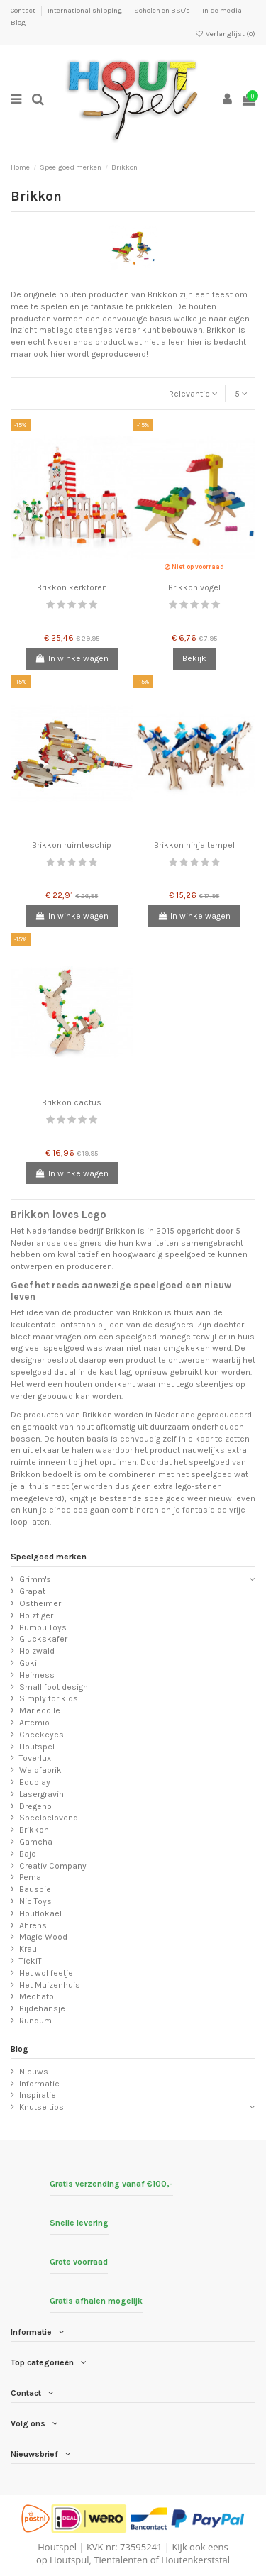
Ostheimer (40, 1603)
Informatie (39, 2084)
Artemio (34, 1723)
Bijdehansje (42, 2008)
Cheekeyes (41, 1735)
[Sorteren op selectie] (194, 393)
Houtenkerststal (195, 2559)
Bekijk (194, 658)
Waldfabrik (40, 1770)
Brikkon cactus (71, 1102)
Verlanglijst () (225, 34)
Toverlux (35, 1758)
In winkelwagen (72, 658)
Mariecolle (39, 1710)
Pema (30, 1877)
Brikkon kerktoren (72, 587)
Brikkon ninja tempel (194, 845)
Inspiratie (37, 2095)
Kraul (29, 1949)
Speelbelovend (48, 1818)
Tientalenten (121, 2559)
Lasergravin (41, 1794)
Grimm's (35, 1579)
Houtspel (37, 1747)
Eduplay (34, 1782)
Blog (18, 22)
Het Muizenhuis (49, 1985)
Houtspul (69, 2559)
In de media (222, 10)
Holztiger (36, 1615)
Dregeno (35, 1806)
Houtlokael (40, 1913)
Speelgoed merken (49, 1556)
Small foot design (53, 1687)
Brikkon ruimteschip (71, 845)
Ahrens (33, 1925)
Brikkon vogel (194, 587)
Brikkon (34, 1830)
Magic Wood (43, 1937)
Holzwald (37, 1651)
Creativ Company (53, 1866)
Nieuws (33, 2072)
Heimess (37, 1675)
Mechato (36, 1996)
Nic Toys (35, 1901)
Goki (28, 1663)
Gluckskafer (43, 1639)
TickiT (30, 1961)
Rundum (35, 2020)
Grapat (32, 1591)
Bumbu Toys (43, 1627)
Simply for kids (48, 1698)
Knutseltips (41, 2107)
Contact (24, 10)
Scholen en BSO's (163, 10)
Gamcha (35, 1842)
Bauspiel (36, 1889)
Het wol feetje (46, 1973)
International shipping (85, 10)
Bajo (27, 1854)
